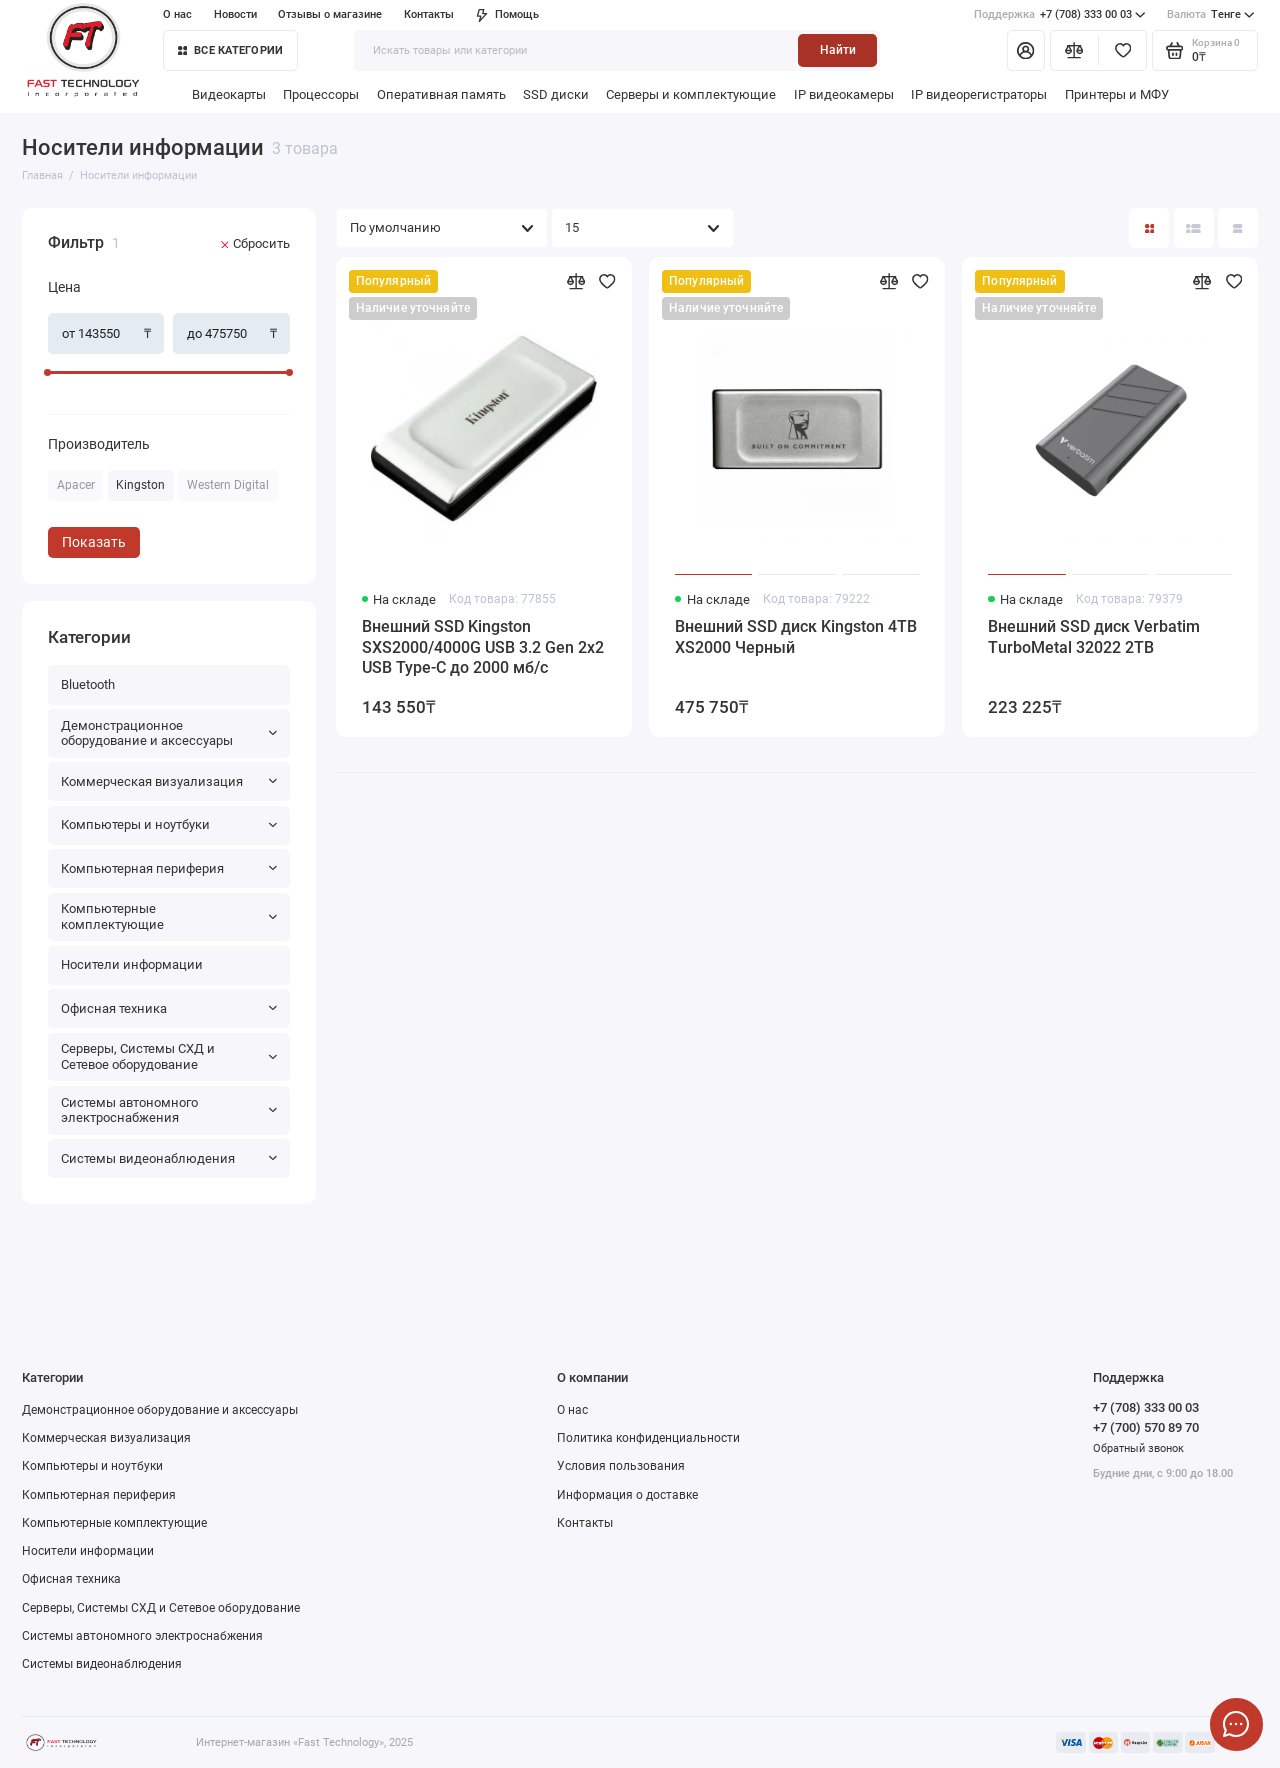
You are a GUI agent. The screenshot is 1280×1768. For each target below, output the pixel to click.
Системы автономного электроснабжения (169, 1110)
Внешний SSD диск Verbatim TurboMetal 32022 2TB (1094, 637)
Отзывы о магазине (330, 14)
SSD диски (556, 94)
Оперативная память (441, 94)
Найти (838, 50)
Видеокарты (229, 94)
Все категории (230, 50)
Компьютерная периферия (169, 868)
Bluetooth (88, 684)
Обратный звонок (1138, 1448)
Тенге (1211, 15)
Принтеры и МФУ (1117, 94)
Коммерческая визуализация (169, 781)
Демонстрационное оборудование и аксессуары (169, 733)
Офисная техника (169, 1008)
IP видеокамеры (844, 94)
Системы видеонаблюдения (169, 1158)
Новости (235, 14)
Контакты (429, 14)
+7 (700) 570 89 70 (1146, 1427)
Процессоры (321, 94)
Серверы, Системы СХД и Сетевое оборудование (169, 1056)
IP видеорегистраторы (979, 94)
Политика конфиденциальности (648, 1438)
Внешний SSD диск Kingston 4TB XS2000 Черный (796, 637)
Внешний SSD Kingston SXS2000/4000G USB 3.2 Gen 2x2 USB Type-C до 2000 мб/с (483, 647)
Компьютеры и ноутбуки (169, 824)
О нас (177, 14)
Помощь (507, 14)
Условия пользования (621, 1466)
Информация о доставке (627, 1495)
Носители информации (132, 964)
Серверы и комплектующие (691, 94)
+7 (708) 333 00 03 (1060, 15)
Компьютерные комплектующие (169, 916)
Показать (94, 542)
